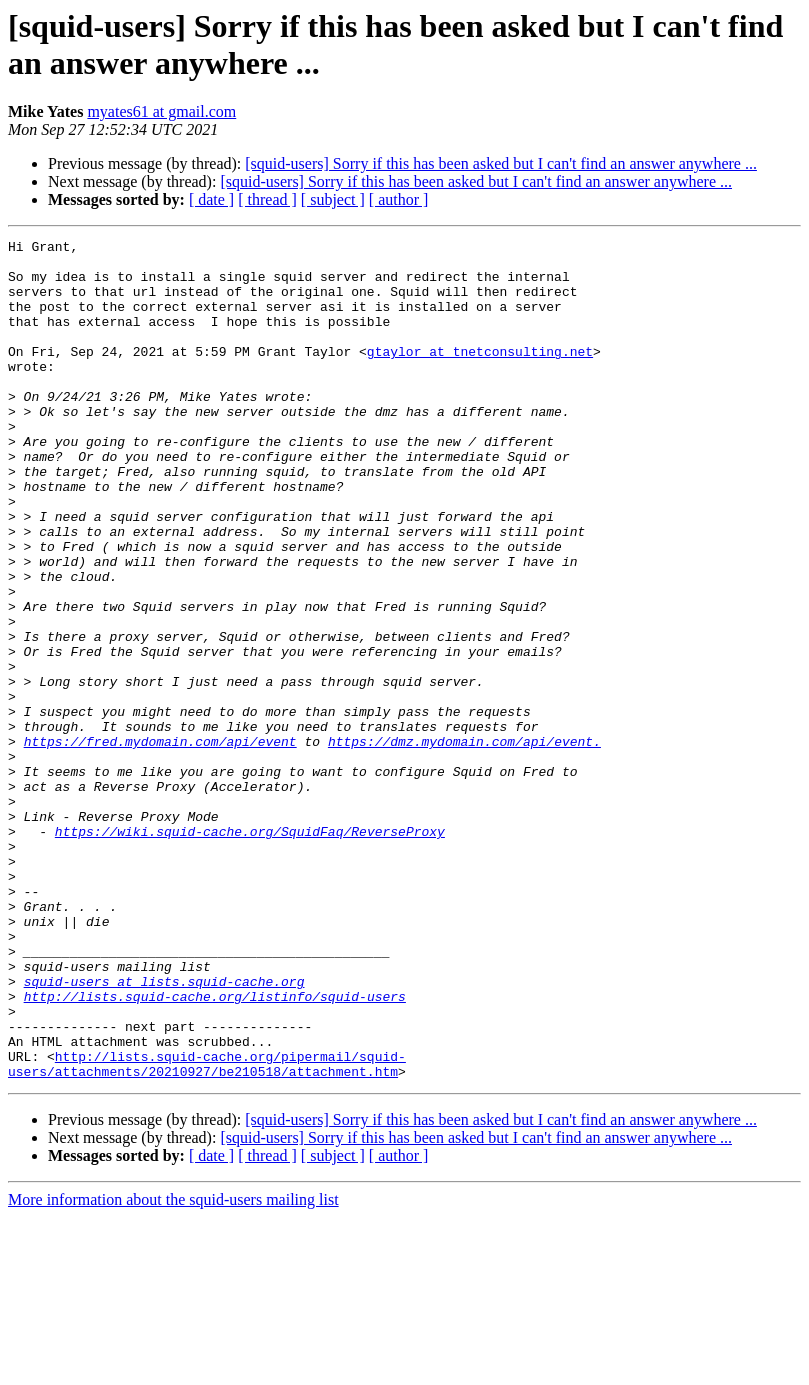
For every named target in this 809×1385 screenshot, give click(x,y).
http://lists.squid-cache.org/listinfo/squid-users (215, 1149)
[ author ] (399, 199)
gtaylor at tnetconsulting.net (480, 375)
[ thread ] (267, 199)
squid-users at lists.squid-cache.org (164, 1131)
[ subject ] (333, 199)
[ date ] (211, 199)
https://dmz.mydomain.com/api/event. (464, 843)
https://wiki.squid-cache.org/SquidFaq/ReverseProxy (250, 951)
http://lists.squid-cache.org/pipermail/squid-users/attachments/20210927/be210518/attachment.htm (207, 1230)
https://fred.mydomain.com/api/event (160, 843)
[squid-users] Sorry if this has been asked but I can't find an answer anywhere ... (501, 163)
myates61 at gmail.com (161, 111)
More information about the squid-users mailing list (173, 1367)
